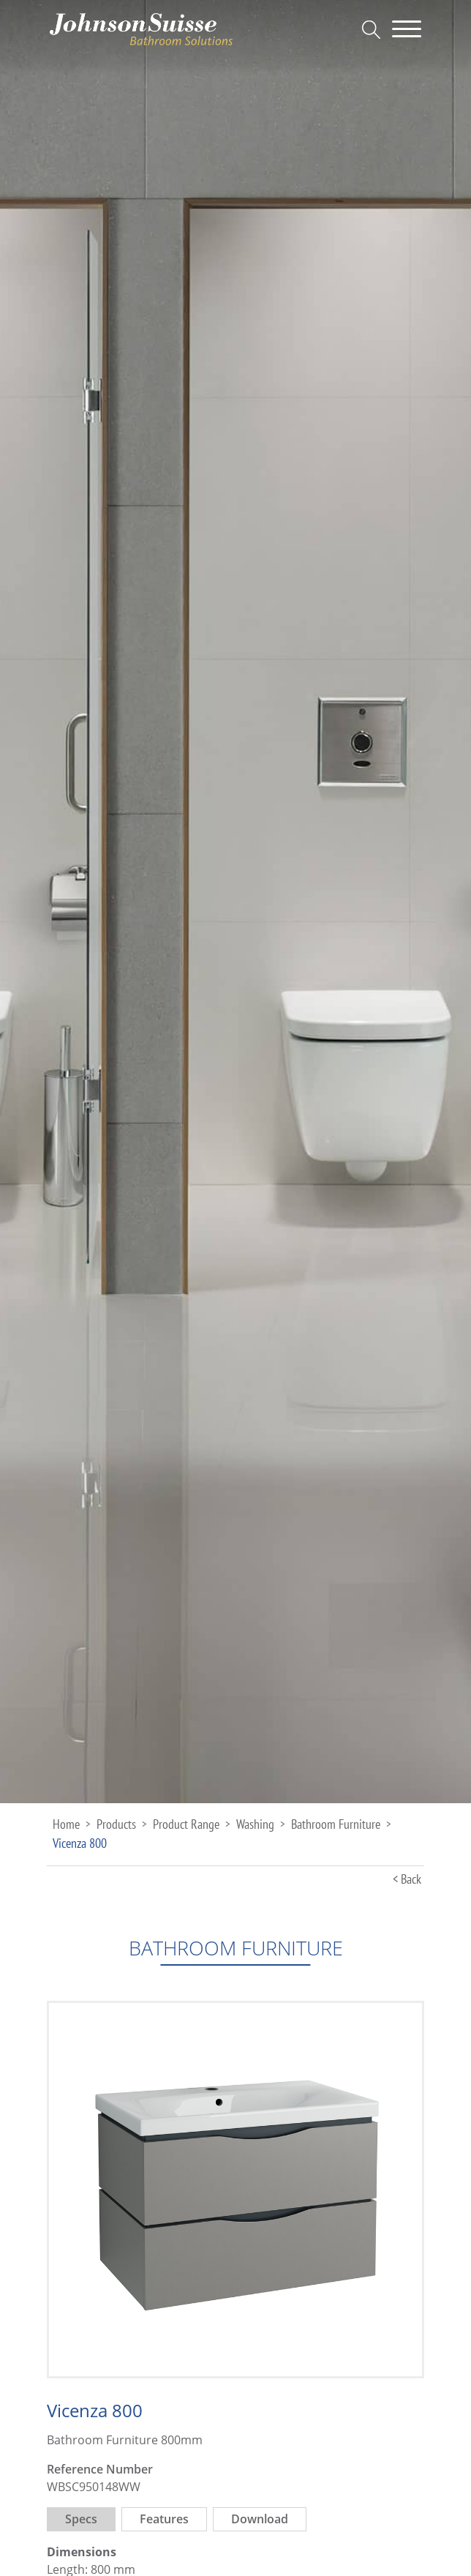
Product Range (186, 1824)
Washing (255, 1824)
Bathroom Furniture (335, 1824)
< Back (407, 1879)
